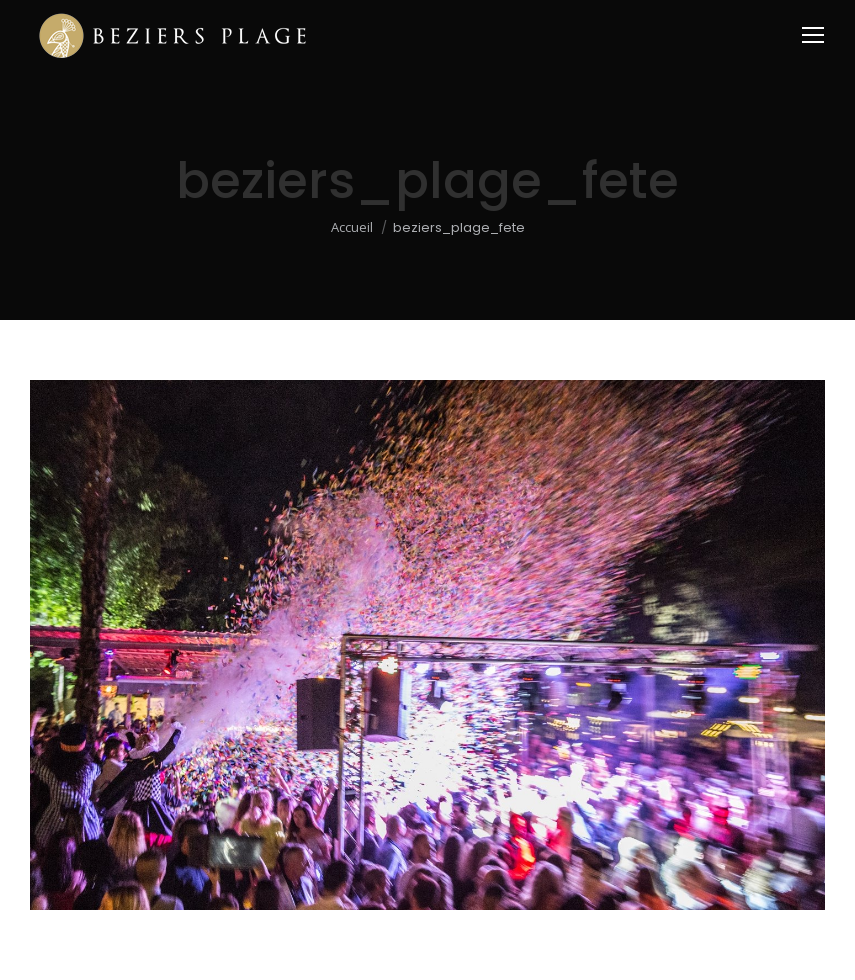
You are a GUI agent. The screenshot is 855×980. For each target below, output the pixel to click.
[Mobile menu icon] (813, 35)
